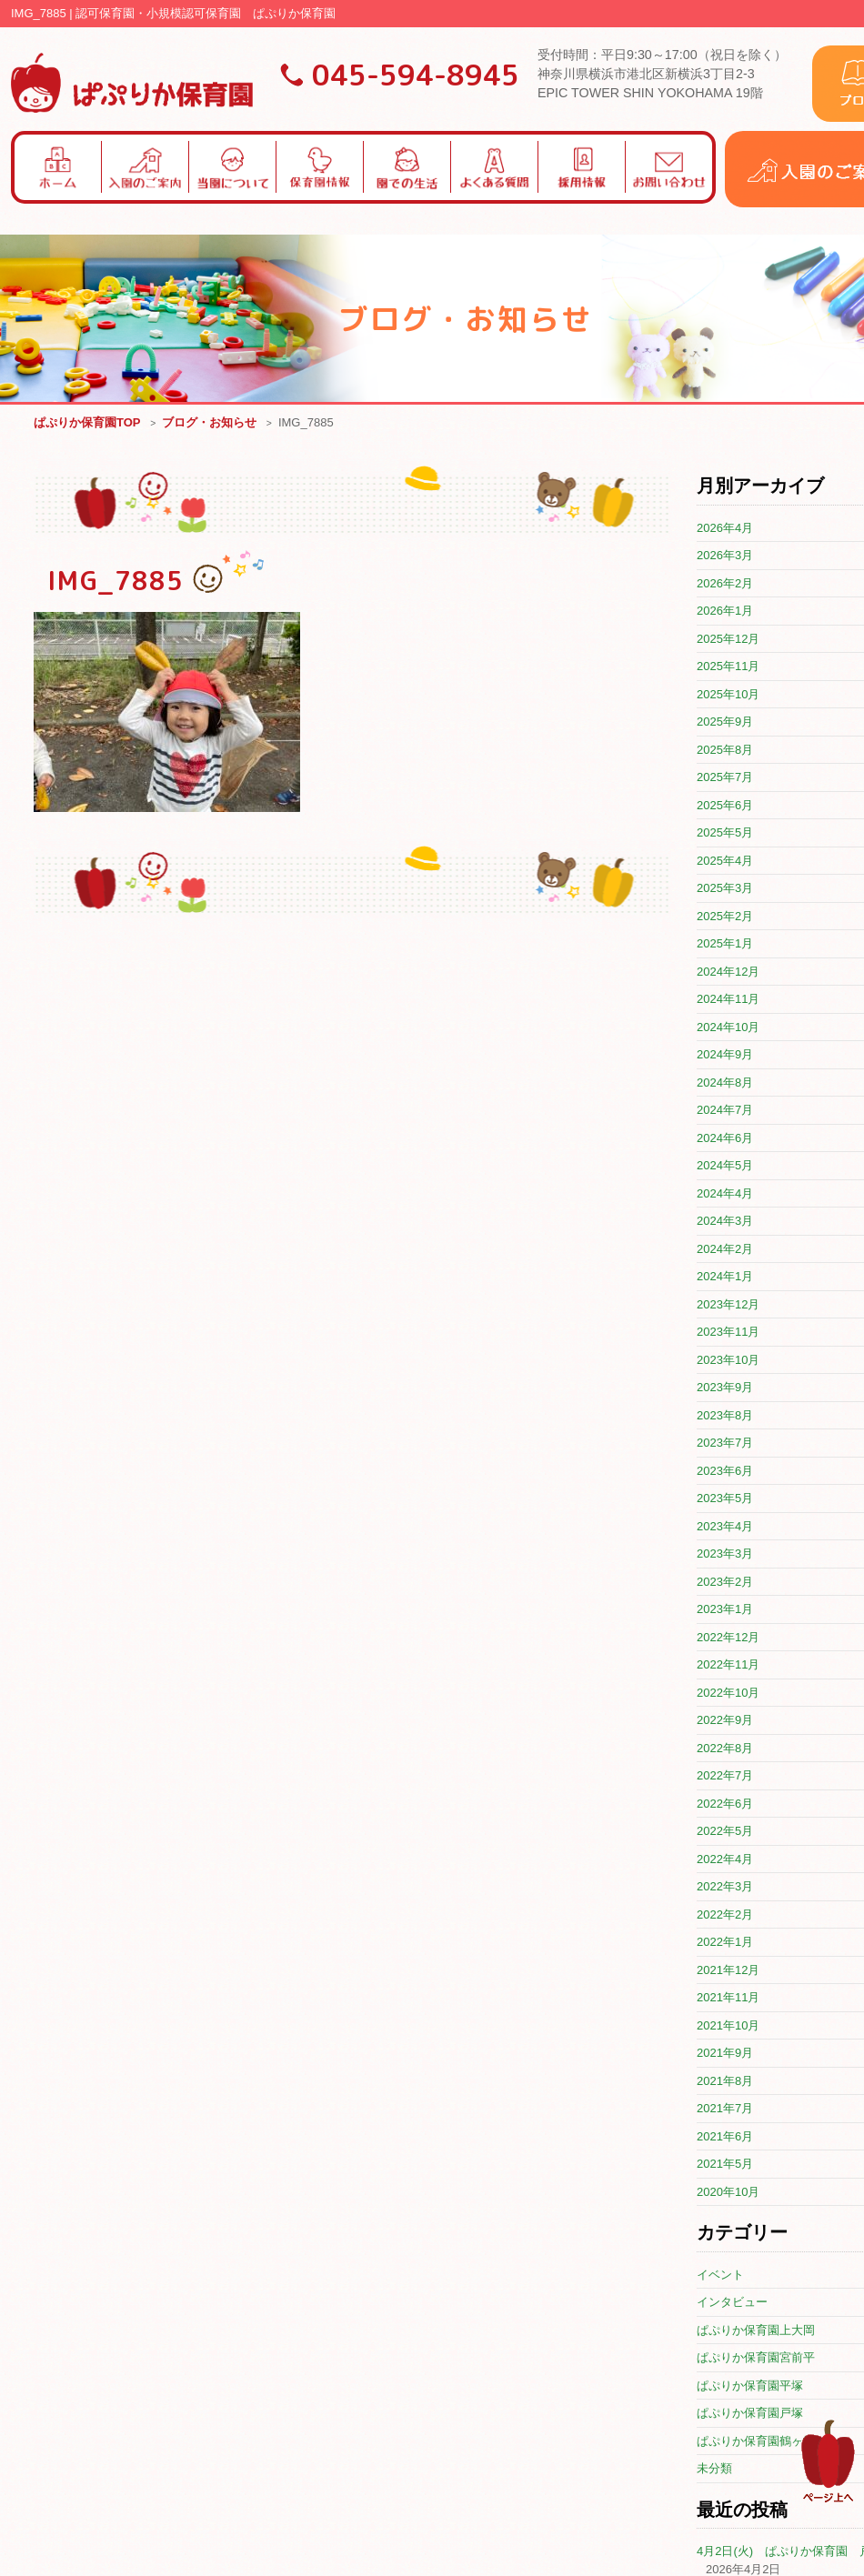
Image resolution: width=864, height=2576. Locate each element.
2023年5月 (725, 1499)
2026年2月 (725, 584)
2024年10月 (728, 1028)
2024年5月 (725, 1166)
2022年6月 (725, 1804)
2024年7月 (725, 1111)
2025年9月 (725, 722)
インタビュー (732, 2303)
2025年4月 (725, 861)
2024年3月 (725, 1221)
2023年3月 (725, 1554)
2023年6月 (725, 1471)
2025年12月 (728, 640)
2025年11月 (728, 667)
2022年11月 (728, 1665)
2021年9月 (725, 2053)
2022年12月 (728, 1638)
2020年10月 (728, 2193)
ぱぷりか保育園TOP (87, 423)
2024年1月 (725, 1277)
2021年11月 (728, 1998)
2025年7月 (725, 778)
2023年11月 (728, 1332)
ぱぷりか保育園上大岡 (756, 2331)
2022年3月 (725, 1887)
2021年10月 (728, 2026)
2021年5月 (725, 2164)
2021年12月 (728, 1971)
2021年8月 (725, 2082)
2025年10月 (728, 695)
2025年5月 (725, 833)
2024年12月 (728, 972)
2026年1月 (725, 611)
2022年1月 (725, 1943)
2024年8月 (725, 1083)
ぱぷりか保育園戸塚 (750, 2414)
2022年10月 (728, 1693)
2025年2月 (725, 917)
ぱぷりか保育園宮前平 (756, 2358)
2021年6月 (725, 2137)
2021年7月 (725, 2109)
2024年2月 (725, 1250)
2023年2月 (725, 1582)
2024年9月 (725, 1055)
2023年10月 (728, 1361)
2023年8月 (725, 1416)
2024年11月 (728, 1000)
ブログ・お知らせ (209, 423)
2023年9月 (725, 1388)
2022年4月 (725, 1860)
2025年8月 (725, 750)
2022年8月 (725, 1749)
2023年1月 (725, 1610)
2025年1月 (725, 944)
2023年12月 (728, 1305)
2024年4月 (725, 1194)
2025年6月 (725, 806)
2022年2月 (725, 1915)
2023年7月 (725, 1443)
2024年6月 (725, 1139)
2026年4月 (725, 529)
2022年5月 (725, 1832)
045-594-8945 (415, 75)
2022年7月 (725, 1776)
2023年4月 (725, 1527)
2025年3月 (725, 889)
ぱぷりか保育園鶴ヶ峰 (756, 2442)
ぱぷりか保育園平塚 (750, 2386)
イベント (720, 2275)
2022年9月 (725, 1721)
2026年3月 (725, 556)
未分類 (714, 2469)
